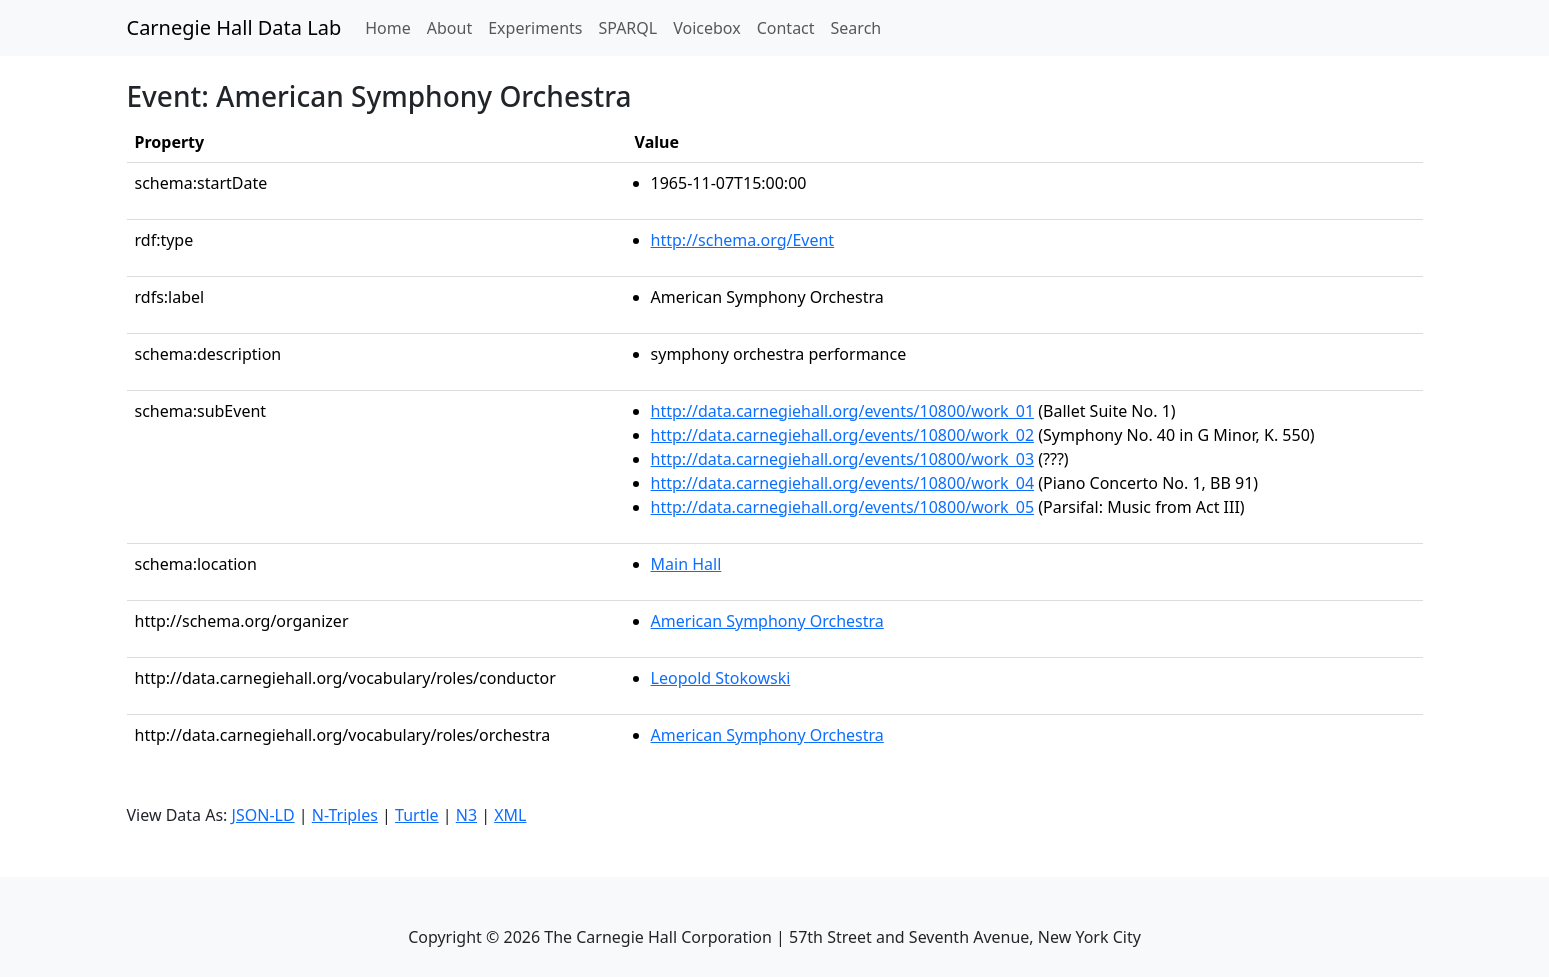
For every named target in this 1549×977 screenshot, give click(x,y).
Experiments (535, 28)
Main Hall (686, 564)
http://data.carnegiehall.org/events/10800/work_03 (843, 459)
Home (392, 27)
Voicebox (706, 28)
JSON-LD (263, 815)
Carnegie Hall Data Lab (234, 27)
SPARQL (627, 28)
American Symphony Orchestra (767, 621)
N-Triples (345, 815)
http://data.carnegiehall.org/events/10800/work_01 (843, 411)
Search (856, 28)
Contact (786, 28)
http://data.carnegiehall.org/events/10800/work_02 (843, 435)
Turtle (417, 815)
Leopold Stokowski (721, 678)
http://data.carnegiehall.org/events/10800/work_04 (843, 483)
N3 (466, 815)
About (449, 28)
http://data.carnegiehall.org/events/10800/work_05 (843, 507)
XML (510, 815)
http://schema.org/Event (743, 240)
